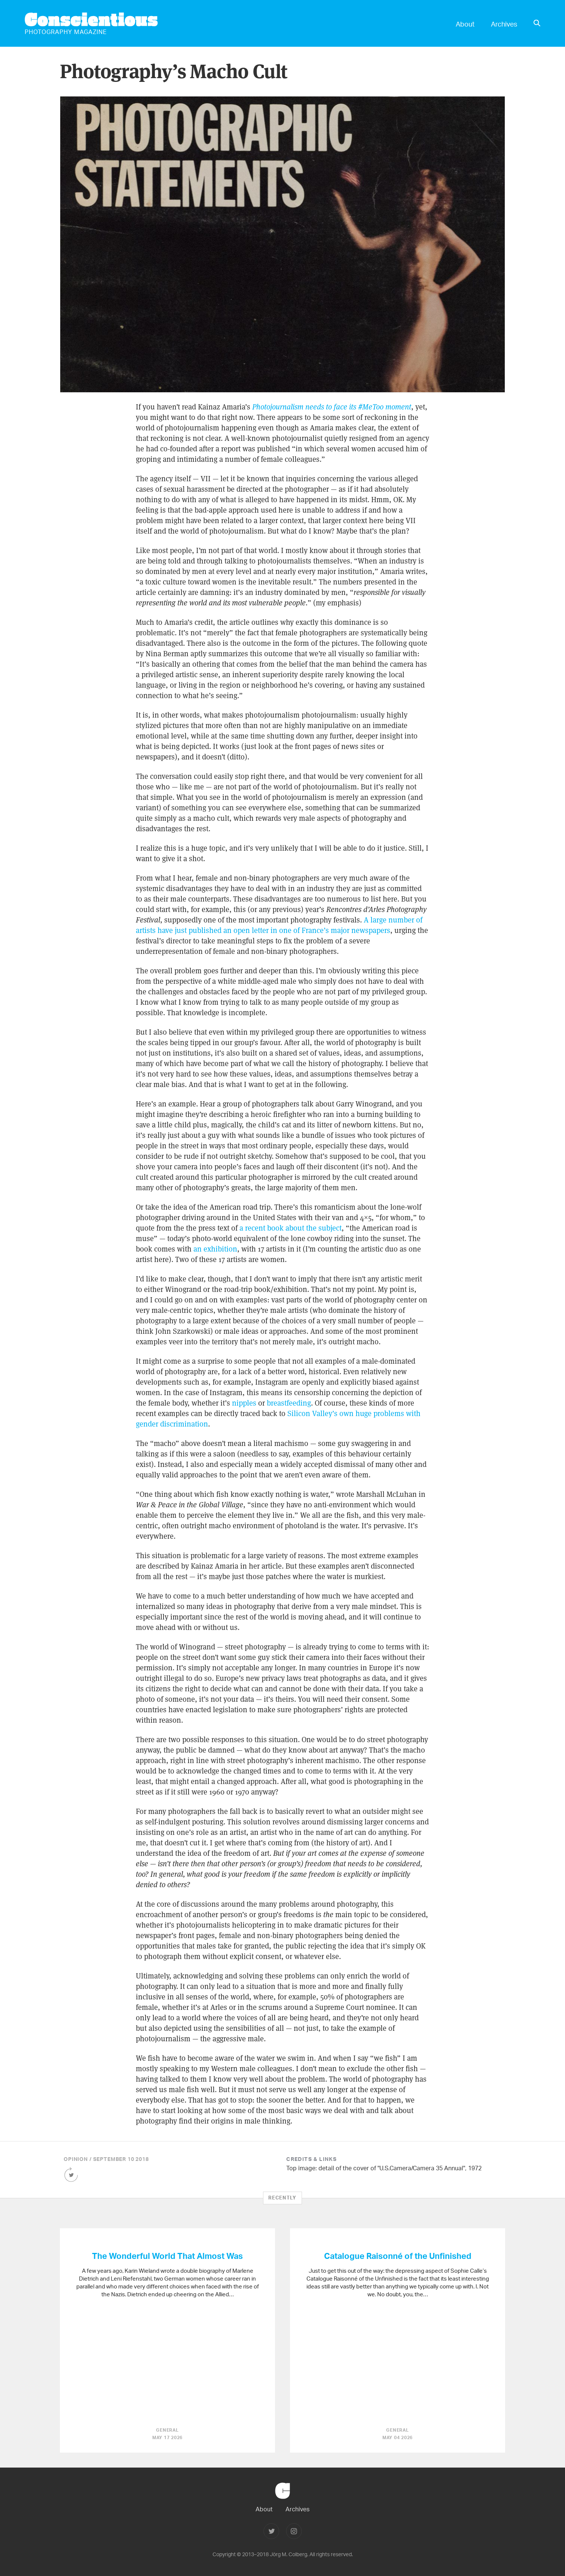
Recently (282, 2198)
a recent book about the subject (290, 1228)
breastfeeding (289, 1403)
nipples (244, 1403)
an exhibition (215, 1249)
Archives (504, 23)
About (465, 23)
